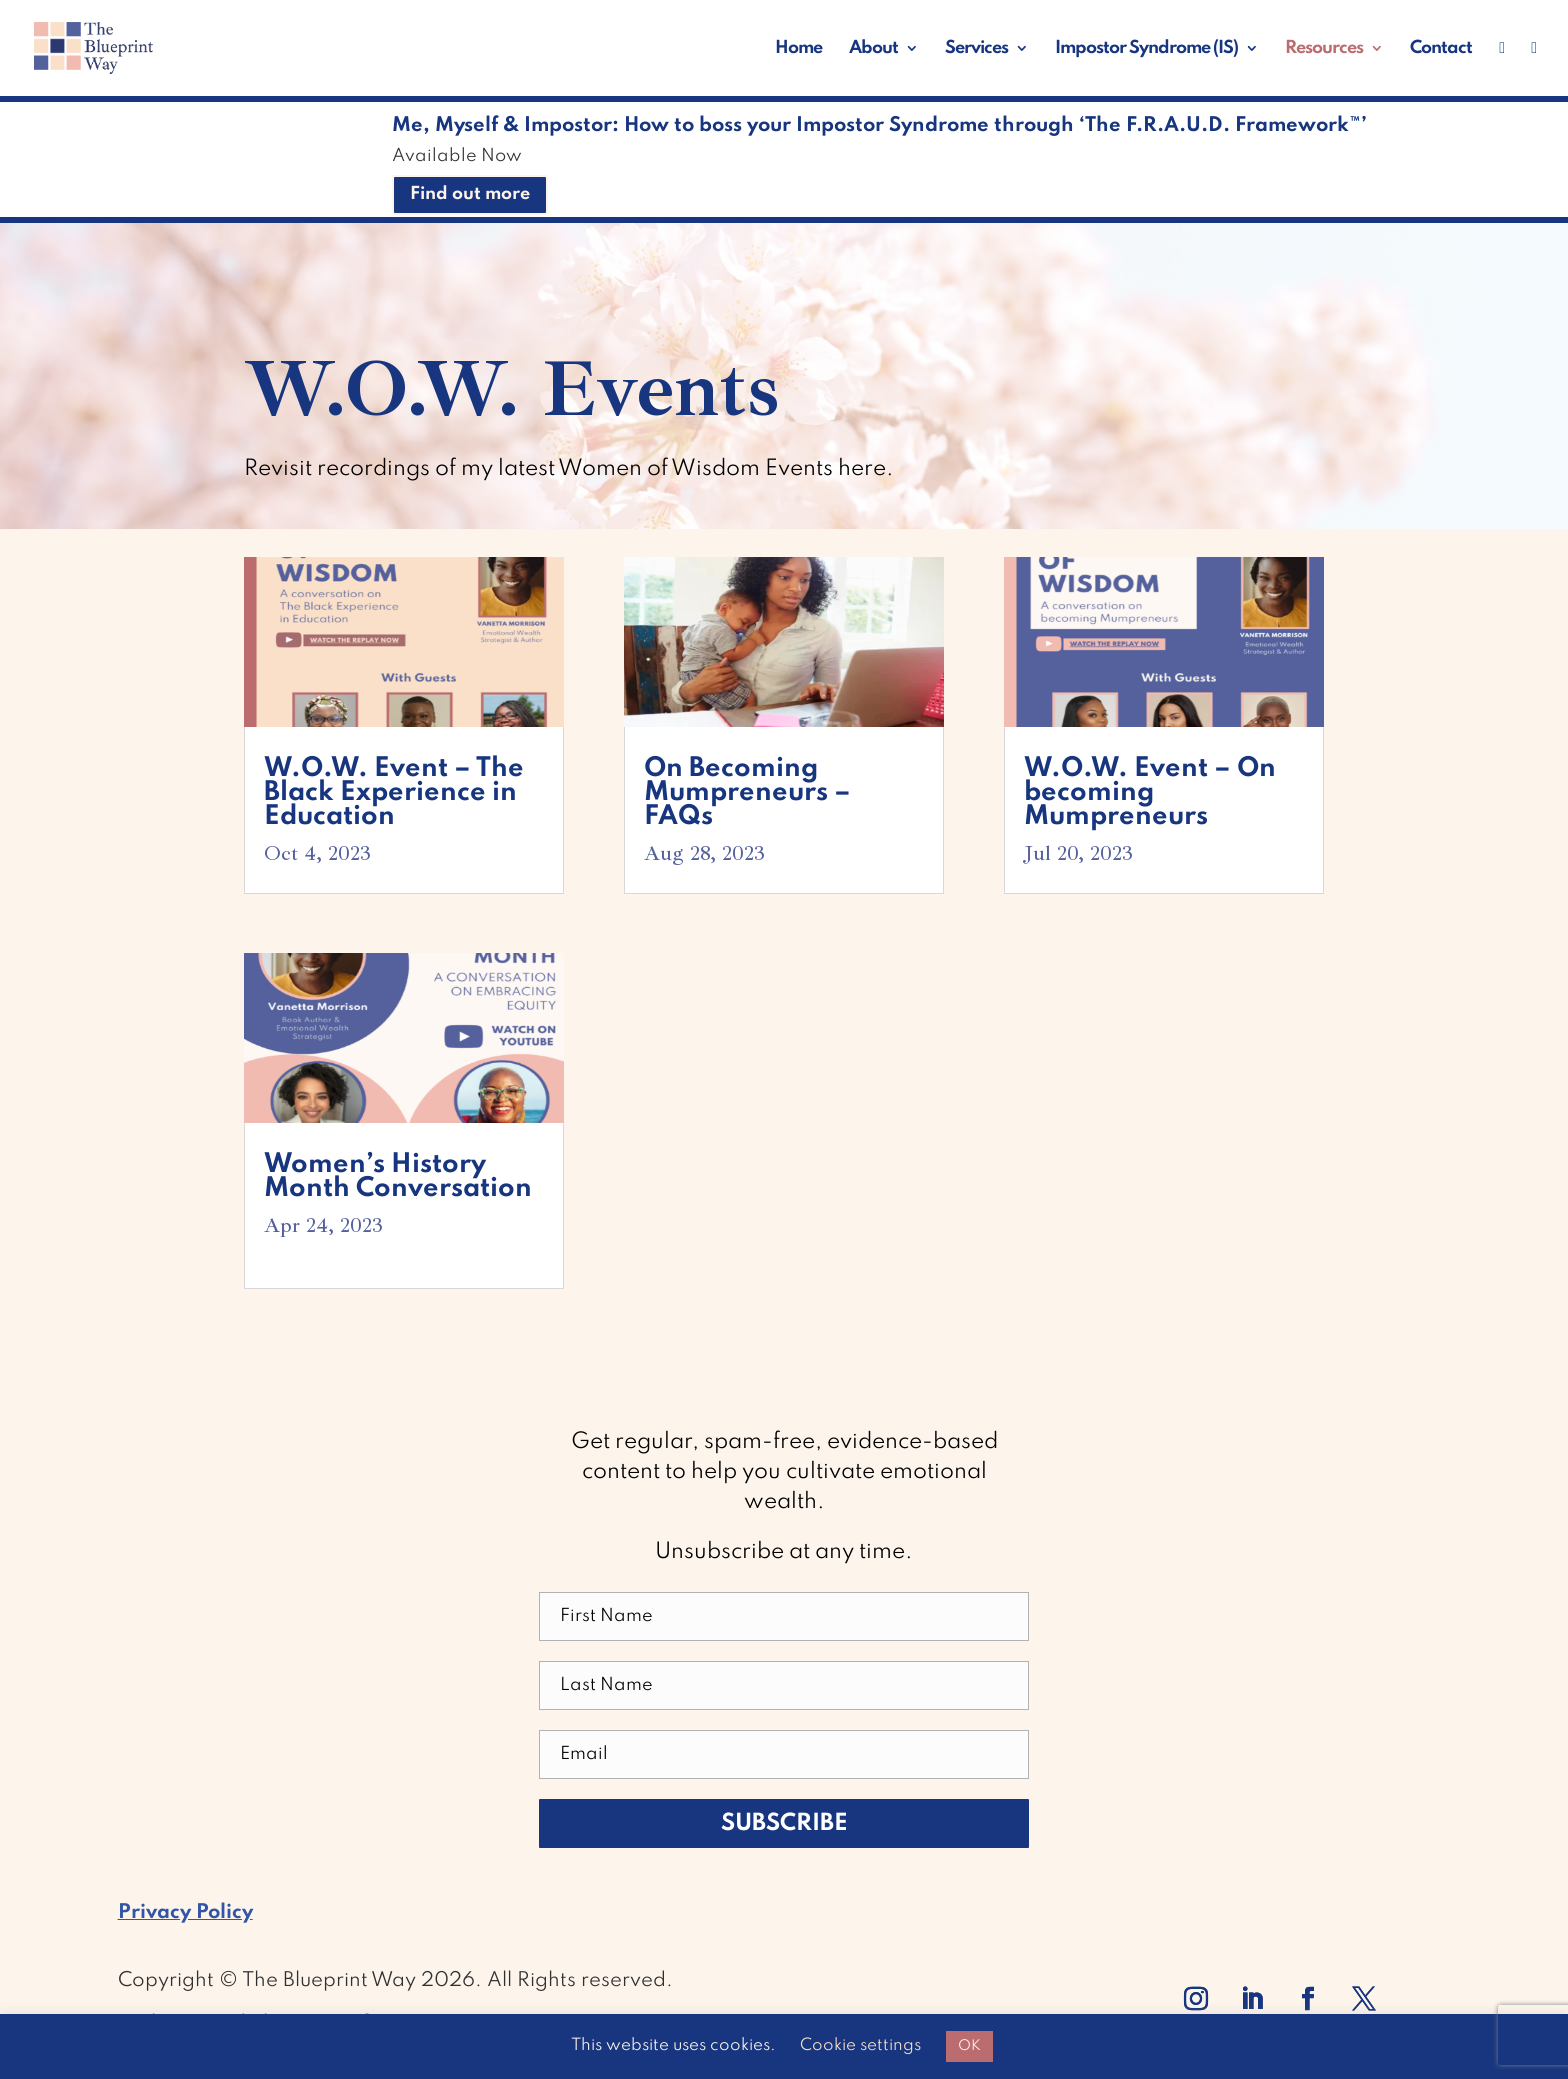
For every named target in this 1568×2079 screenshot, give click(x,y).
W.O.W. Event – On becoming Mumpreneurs (1150, 792)
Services (976, 49)
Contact (1441, 49)
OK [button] (969, 2046)
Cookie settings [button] (860, 2045)
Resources (1324, 49)
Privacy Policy (185, 1913)
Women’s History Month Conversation (398, 1176)
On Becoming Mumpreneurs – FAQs (747, 792)
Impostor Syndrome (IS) (1146, 49)
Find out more (470, 194)
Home (798, 49)
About (873, 49)
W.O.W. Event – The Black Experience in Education (394, 792)
